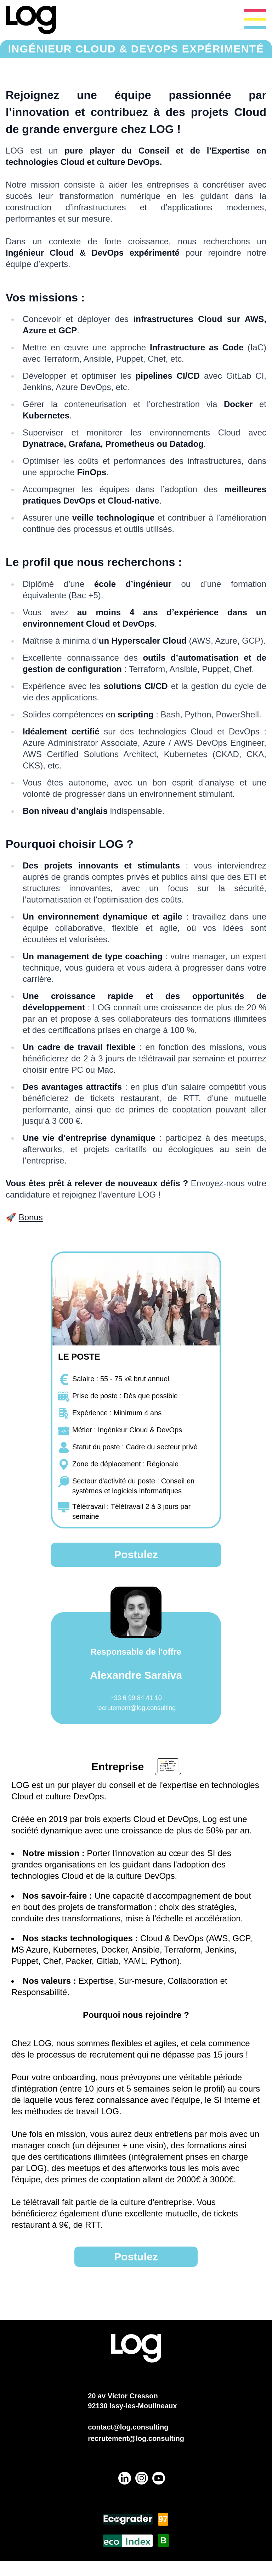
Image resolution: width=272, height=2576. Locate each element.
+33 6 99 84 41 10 (136, 1697)
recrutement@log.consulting (136, 1707)
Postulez (136, 1554)
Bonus (31, 1217)
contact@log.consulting (128, 2427)
